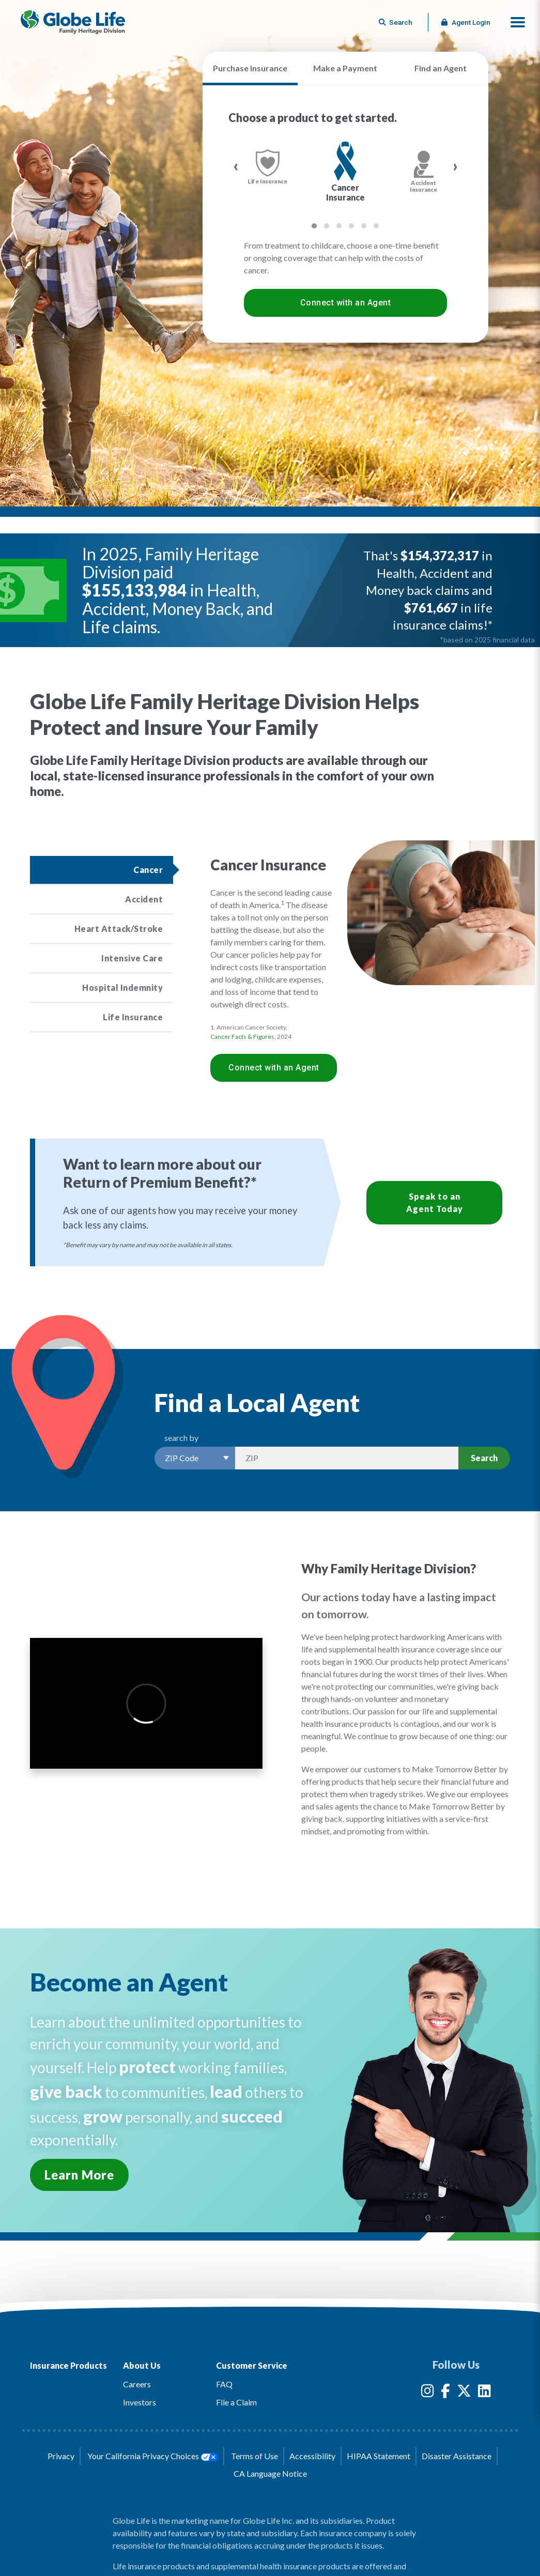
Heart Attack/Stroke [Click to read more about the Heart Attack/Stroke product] (118, 928)
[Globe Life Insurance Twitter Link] (464, 2393)
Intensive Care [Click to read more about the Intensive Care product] (132, 958)
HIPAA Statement (378, 2456)
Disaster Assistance (456, 2456)
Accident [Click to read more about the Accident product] (144, 899)
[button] (518, 22)
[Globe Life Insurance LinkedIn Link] (484, 2393)
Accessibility (312, 2456)
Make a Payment (345, 68)
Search (484, 1458)
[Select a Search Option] (195, 1458)
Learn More (79, 2174)
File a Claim (236, 2402)
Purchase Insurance (250, 68)
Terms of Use (254, 2456)
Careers (137, 2384)
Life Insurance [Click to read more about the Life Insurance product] (133, 1017)
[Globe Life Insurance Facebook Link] (445, 2393)
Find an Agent (440, 68)
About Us (142, 2365)
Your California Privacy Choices (152, 2456)
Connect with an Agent (345, 303)
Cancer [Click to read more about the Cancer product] (148, 870)
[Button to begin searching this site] (396, 22)
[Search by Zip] (346, 1458)
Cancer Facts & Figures (242, 1036)
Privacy (61, 2456)
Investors (139, 2402)
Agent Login (465, 22)
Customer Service (251, 2365)
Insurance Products (68, 2365)
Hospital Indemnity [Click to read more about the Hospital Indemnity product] (122, 987)
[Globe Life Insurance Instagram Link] (427, 2393)
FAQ (224, 2384)
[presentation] (236, 166)
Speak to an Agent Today (434, 1202)
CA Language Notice (270, 2473)
